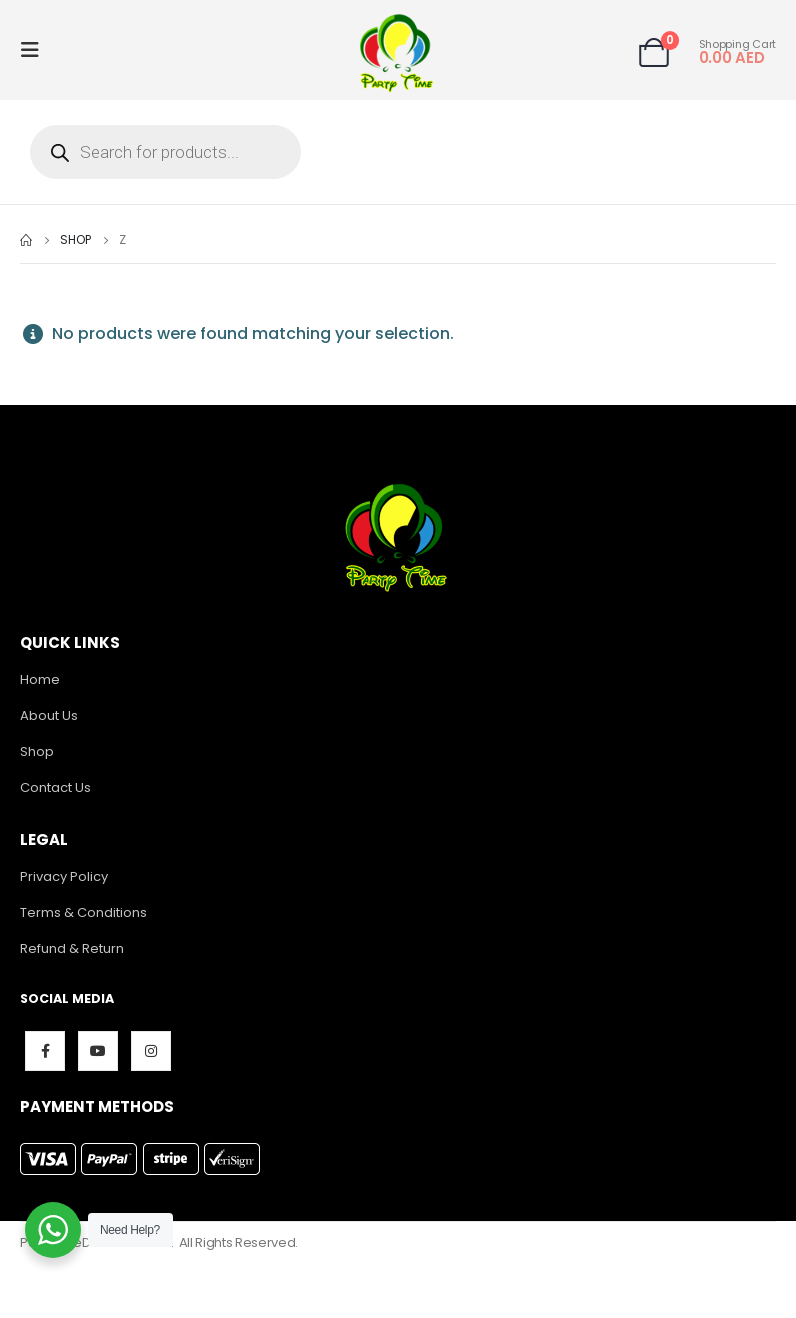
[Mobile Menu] (36, 50)
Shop (37, 751)
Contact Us (55, 787)
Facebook (45, 1051)
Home (40, 679)
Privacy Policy (64, 876)
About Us (49, 715)
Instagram (151, 1051)
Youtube (98, 1051)
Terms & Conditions (83, 912)
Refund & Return (72, 948)
